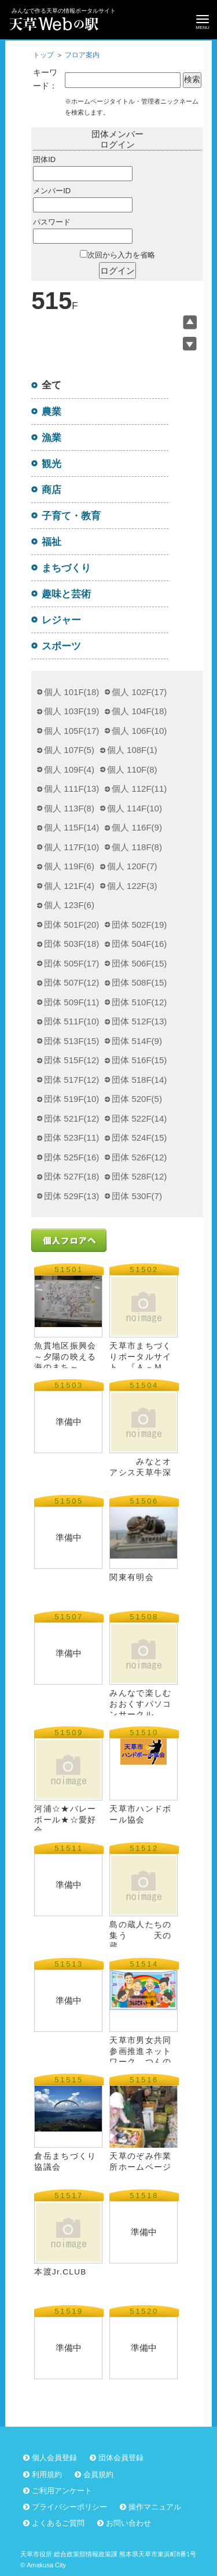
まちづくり (66, 568)
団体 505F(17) (71, 963)
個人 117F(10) (71, 847)
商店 (51, 489)
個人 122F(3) (132, 886)
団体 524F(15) (139, 1137)
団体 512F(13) (139, 1021)
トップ (43, 55)
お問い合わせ (128, 2523)
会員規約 (98, 2474)
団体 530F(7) (137, 1196)
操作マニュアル (154, 2506)
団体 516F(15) (139, 1060)
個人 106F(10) (139, 731)
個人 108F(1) (132, 750)
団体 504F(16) (139, 944)
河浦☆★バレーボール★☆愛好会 (65, 1819)
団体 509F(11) (71, 1002)
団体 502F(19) (139, 924)
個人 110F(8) (132, 769)
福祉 (51, 541)
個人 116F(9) (137, 827)
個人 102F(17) (139, 692)
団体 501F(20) (71, 924)
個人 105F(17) (71, 731)
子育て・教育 (71, 515)
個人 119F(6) (69, 866)
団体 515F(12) (71, 1060)
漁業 (51, 437)
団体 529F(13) (71, 1196)
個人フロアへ (68, 1240)
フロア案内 (82, 55)
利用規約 (47, 2474)
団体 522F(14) (139, 1118)
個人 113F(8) (69, 808)
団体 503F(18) (71, 944)
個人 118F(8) (137, 847)
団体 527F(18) (71, 1176)
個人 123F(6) (69, 905)
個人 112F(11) (139, 788)
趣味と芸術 (66, 594)
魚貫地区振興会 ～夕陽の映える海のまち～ (65, 1356)
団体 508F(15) (139, 982)
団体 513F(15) (71, 1041)
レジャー (61, 620)
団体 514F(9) (137, 1041)
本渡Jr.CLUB (60, 2272)
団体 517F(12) (71, 1080)
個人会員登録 (54, 2457)
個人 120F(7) (132, 866)
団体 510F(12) (139, 1002)
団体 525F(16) (71, 1157)
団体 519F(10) (71, 1099)
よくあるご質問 (58, 2523)
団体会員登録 (121, 2457)
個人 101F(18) (71, 692)
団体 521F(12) (71, 1118)
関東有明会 (131, 1577)
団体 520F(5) (137, 1099)
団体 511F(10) (71, 1021)
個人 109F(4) (69, 769)
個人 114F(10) (134, 808)
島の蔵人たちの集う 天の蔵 (140, 1935)
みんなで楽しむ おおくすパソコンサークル (145, 1703)
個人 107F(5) (69, 750)
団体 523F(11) (71, 1137)
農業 (51, 411)
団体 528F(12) (139, 1176)
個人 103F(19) (71, 711)
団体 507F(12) (71, 982)
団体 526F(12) (139, 1157)
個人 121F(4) (69, 886)
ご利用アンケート (62, 2490)
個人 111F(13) (71, 788)
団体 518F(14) (139, 1080)
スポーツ (61, 646)
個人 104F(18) (139, 711)
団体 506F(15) (139, 963)
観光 (51, 463)
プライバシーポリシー (69, 2506)
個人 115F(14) (71, 827)
